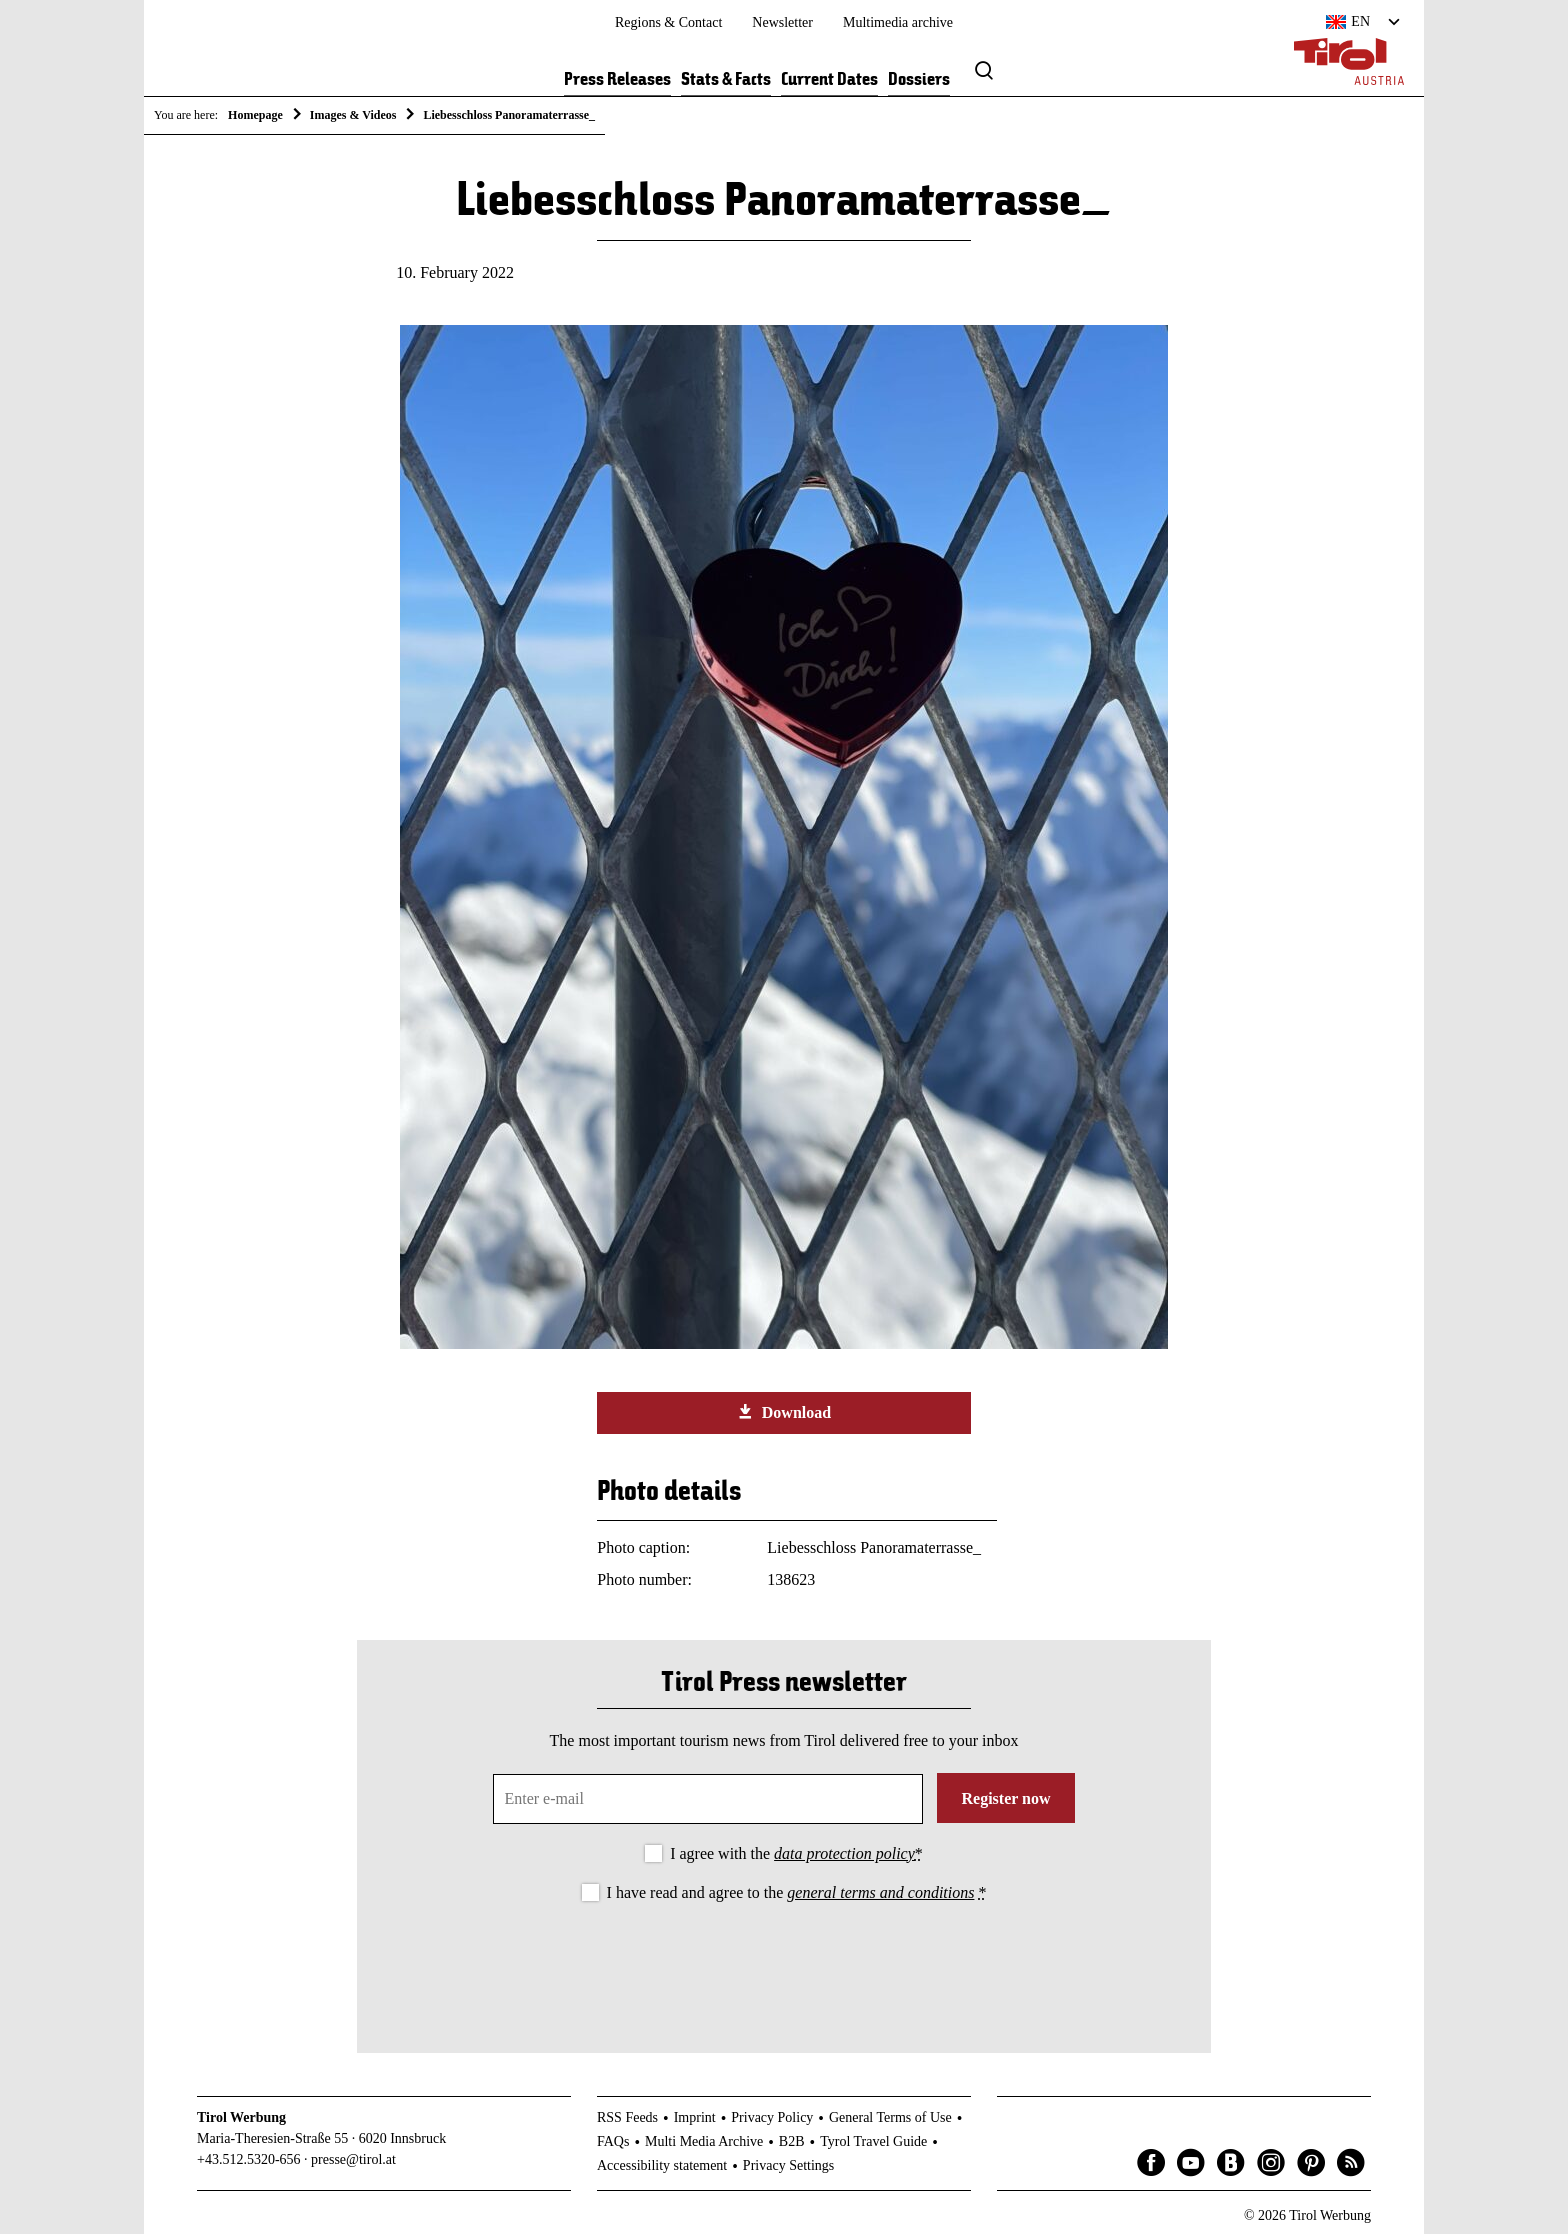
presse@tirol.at (353, 2159)
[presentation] (784, 1961)
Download (784, 1412)
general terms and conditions (880, 1892)
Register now (1005, 1798)
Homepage (255, 115)
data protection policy (844, 1853)
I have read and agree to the (797, 1892)
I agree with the (796, 1853)
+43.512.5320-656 (249, 2159)
